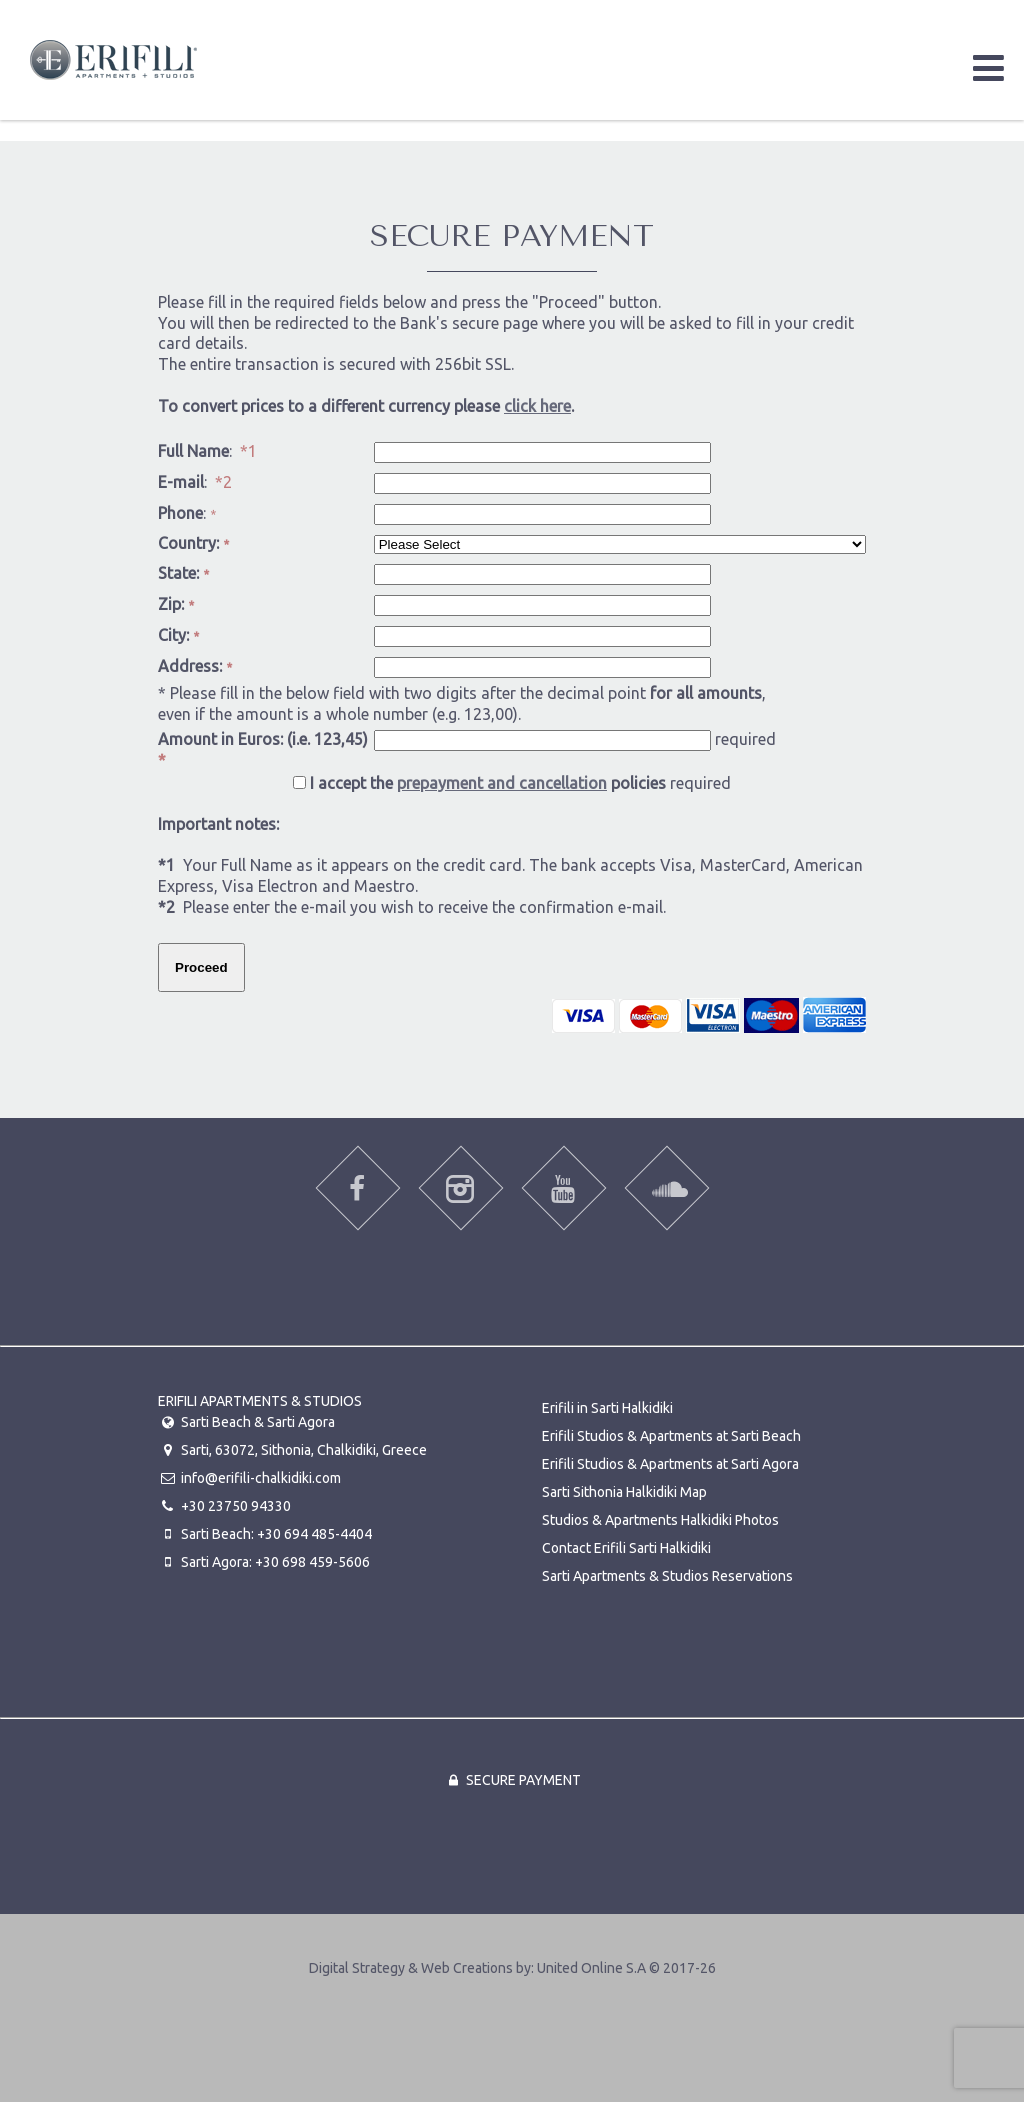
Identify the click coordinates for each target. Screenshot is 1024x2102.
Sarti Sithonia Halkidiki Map (624, 1492)
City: (178, 635)
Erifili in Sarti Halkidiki (607, 1408)
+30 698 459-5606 (312, 1562)
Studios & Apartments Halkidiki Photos (660, 1520)
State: (183, 573)
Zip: (176, 604)
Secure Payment (512, 1780)
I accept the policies (488, 783)
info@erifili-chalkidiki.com (261, 1478)
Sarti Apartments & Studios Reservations (667, 1576)
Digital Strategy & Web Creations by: (512, 1968)
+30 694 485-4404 (314, 1534)
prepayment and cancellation (502, 783)
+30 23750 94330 (236, 1506)
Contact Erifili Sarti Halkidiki (626, 1548)
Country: (193, 543)
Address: (195, 666)
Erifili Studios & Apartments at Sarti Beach (671, 1436)
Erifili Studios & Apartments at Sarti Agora (670, 1464)
